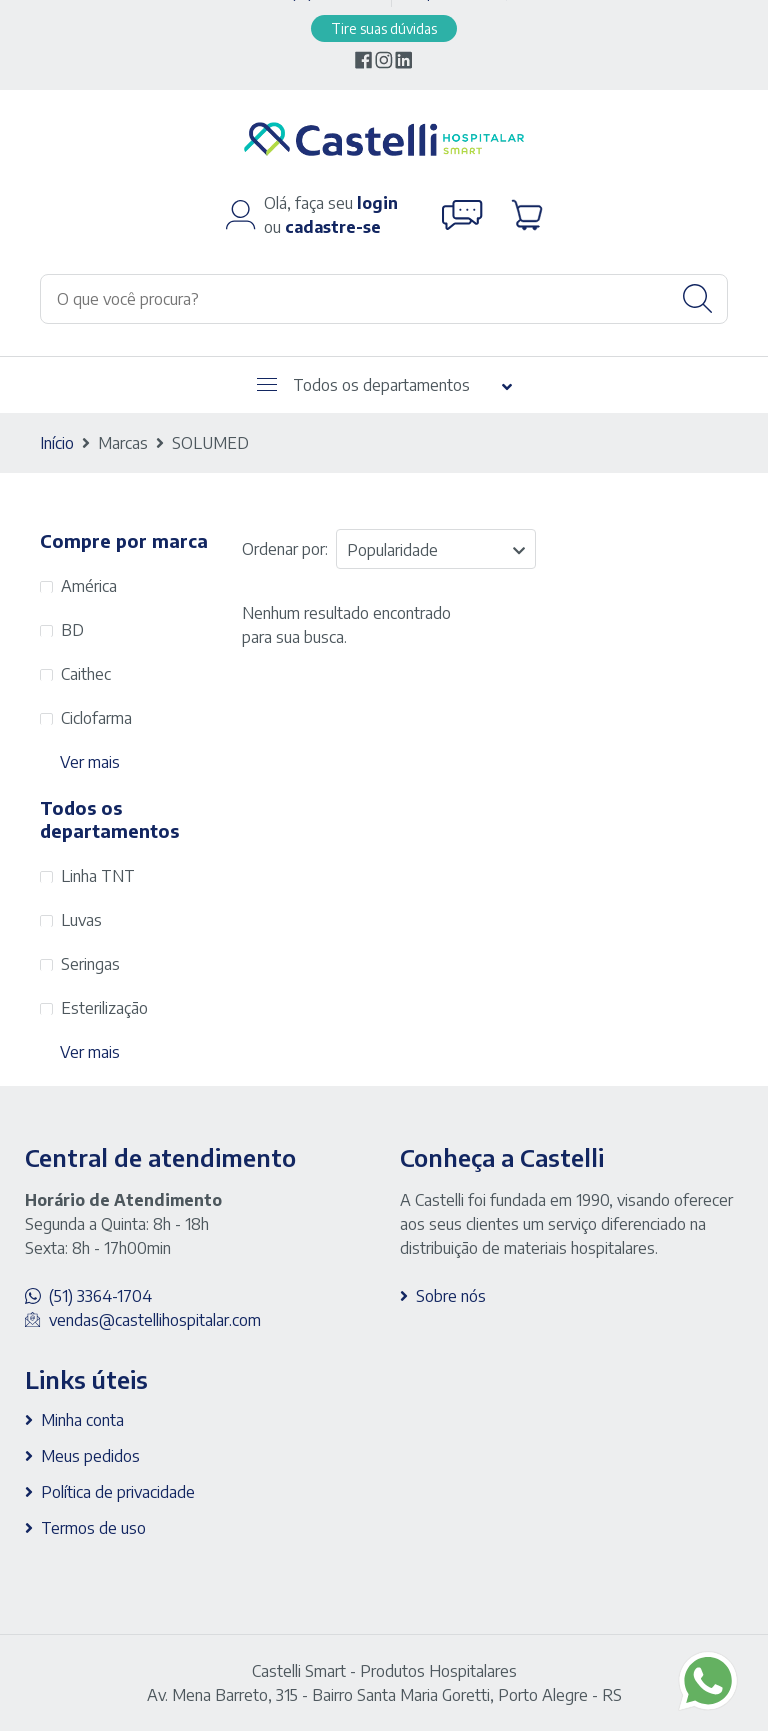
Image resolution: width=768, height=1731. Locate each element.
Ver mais (90, 762)
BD (72, 630)
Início (57, 443)
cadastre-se (333, 227)
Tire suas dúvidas (384, 28)
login (377, 203)
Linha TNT (98, 876)
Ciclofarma (96, 718)
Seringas (90, 964)
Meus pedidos (90, 1456)
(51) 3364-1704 (100, 1296)
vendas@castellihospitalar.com (155, 1320)
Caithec (86, 674)
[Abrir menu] (267, 384)
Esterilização (104, 1008)
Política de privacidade (118, 1492)
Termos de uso (93, 1528)
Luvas (81, 920)
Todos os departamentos (363, 385)
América (89, 586)
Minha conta (82, 1420)
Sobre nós (451, 1296)
